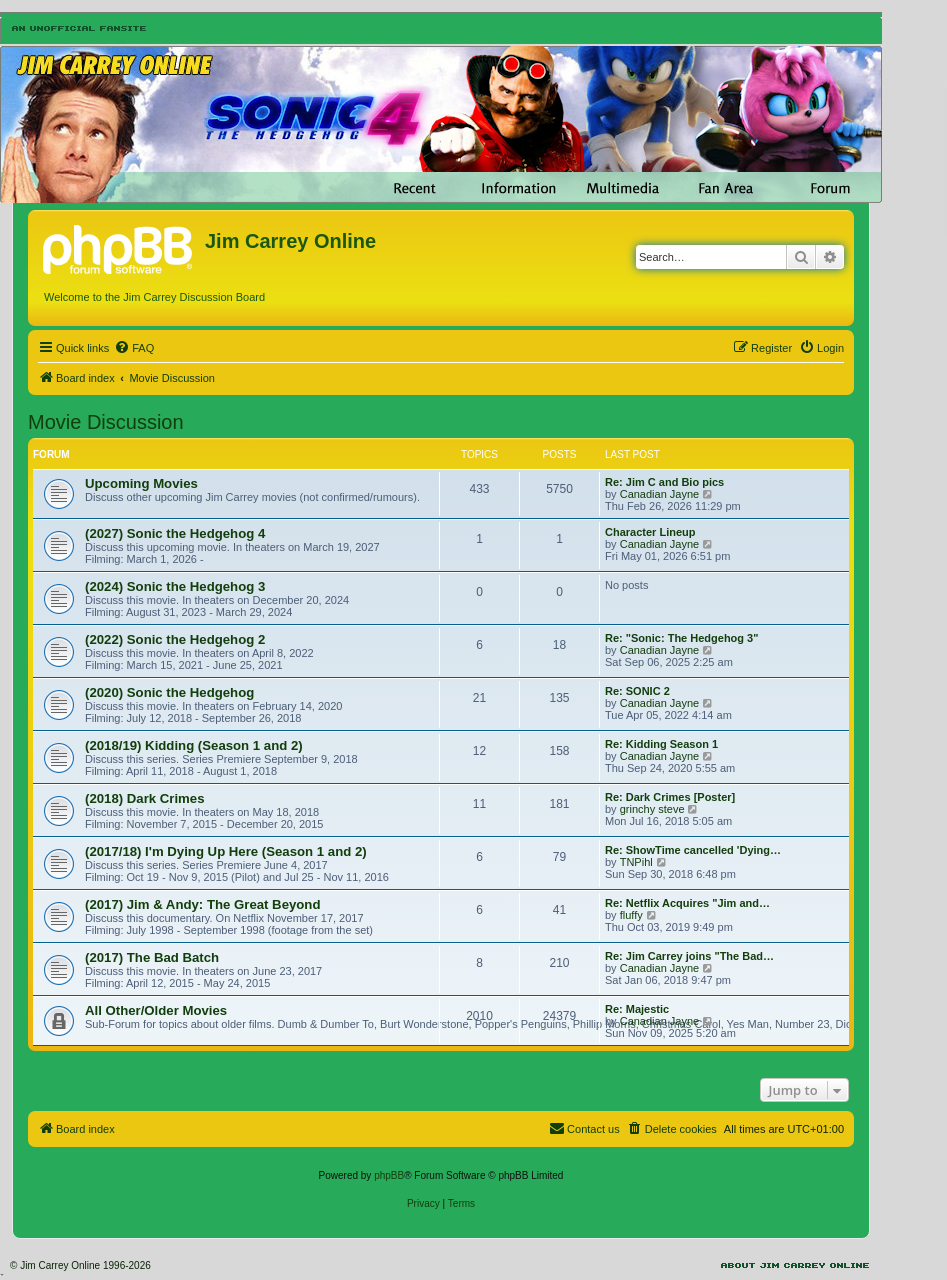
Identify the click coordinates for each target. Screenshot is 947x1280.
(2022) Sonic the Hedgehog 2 (175, 639)
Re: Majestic (637, 1009)
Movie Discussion (106, 422)
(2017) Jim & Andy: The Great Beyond (202, 904)
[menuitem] (134, 348)
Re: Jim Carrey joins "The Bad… (689, 956)
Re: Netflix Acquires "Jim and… (687, 903)
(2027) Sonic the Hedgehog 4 (175, 533)
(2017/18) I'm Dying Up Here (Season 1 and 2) (226, 851)
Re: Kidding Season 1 (661, 744)
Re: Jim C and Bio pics (664, 482)
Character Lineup (650, 532)
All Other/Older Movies (156, 1010)
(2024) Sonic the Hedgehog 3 (175, 586)
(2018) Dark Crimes (145, 798)
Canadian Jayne (660, 494)
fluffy (631, 915)
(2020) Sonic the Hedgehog (169, 692)
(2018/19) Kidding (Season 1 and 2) (194, 745)
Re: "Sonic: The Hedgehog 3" (681, 638)
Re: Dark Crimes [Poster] (670, 797)
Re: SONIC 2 (637, 691)
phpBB (389, 1175)
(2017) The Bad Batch (152, 957)
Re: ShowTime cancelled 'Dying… (693, 850)
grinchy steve (652, 809)
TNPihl (636, 862)
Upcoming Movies (141, 483)
